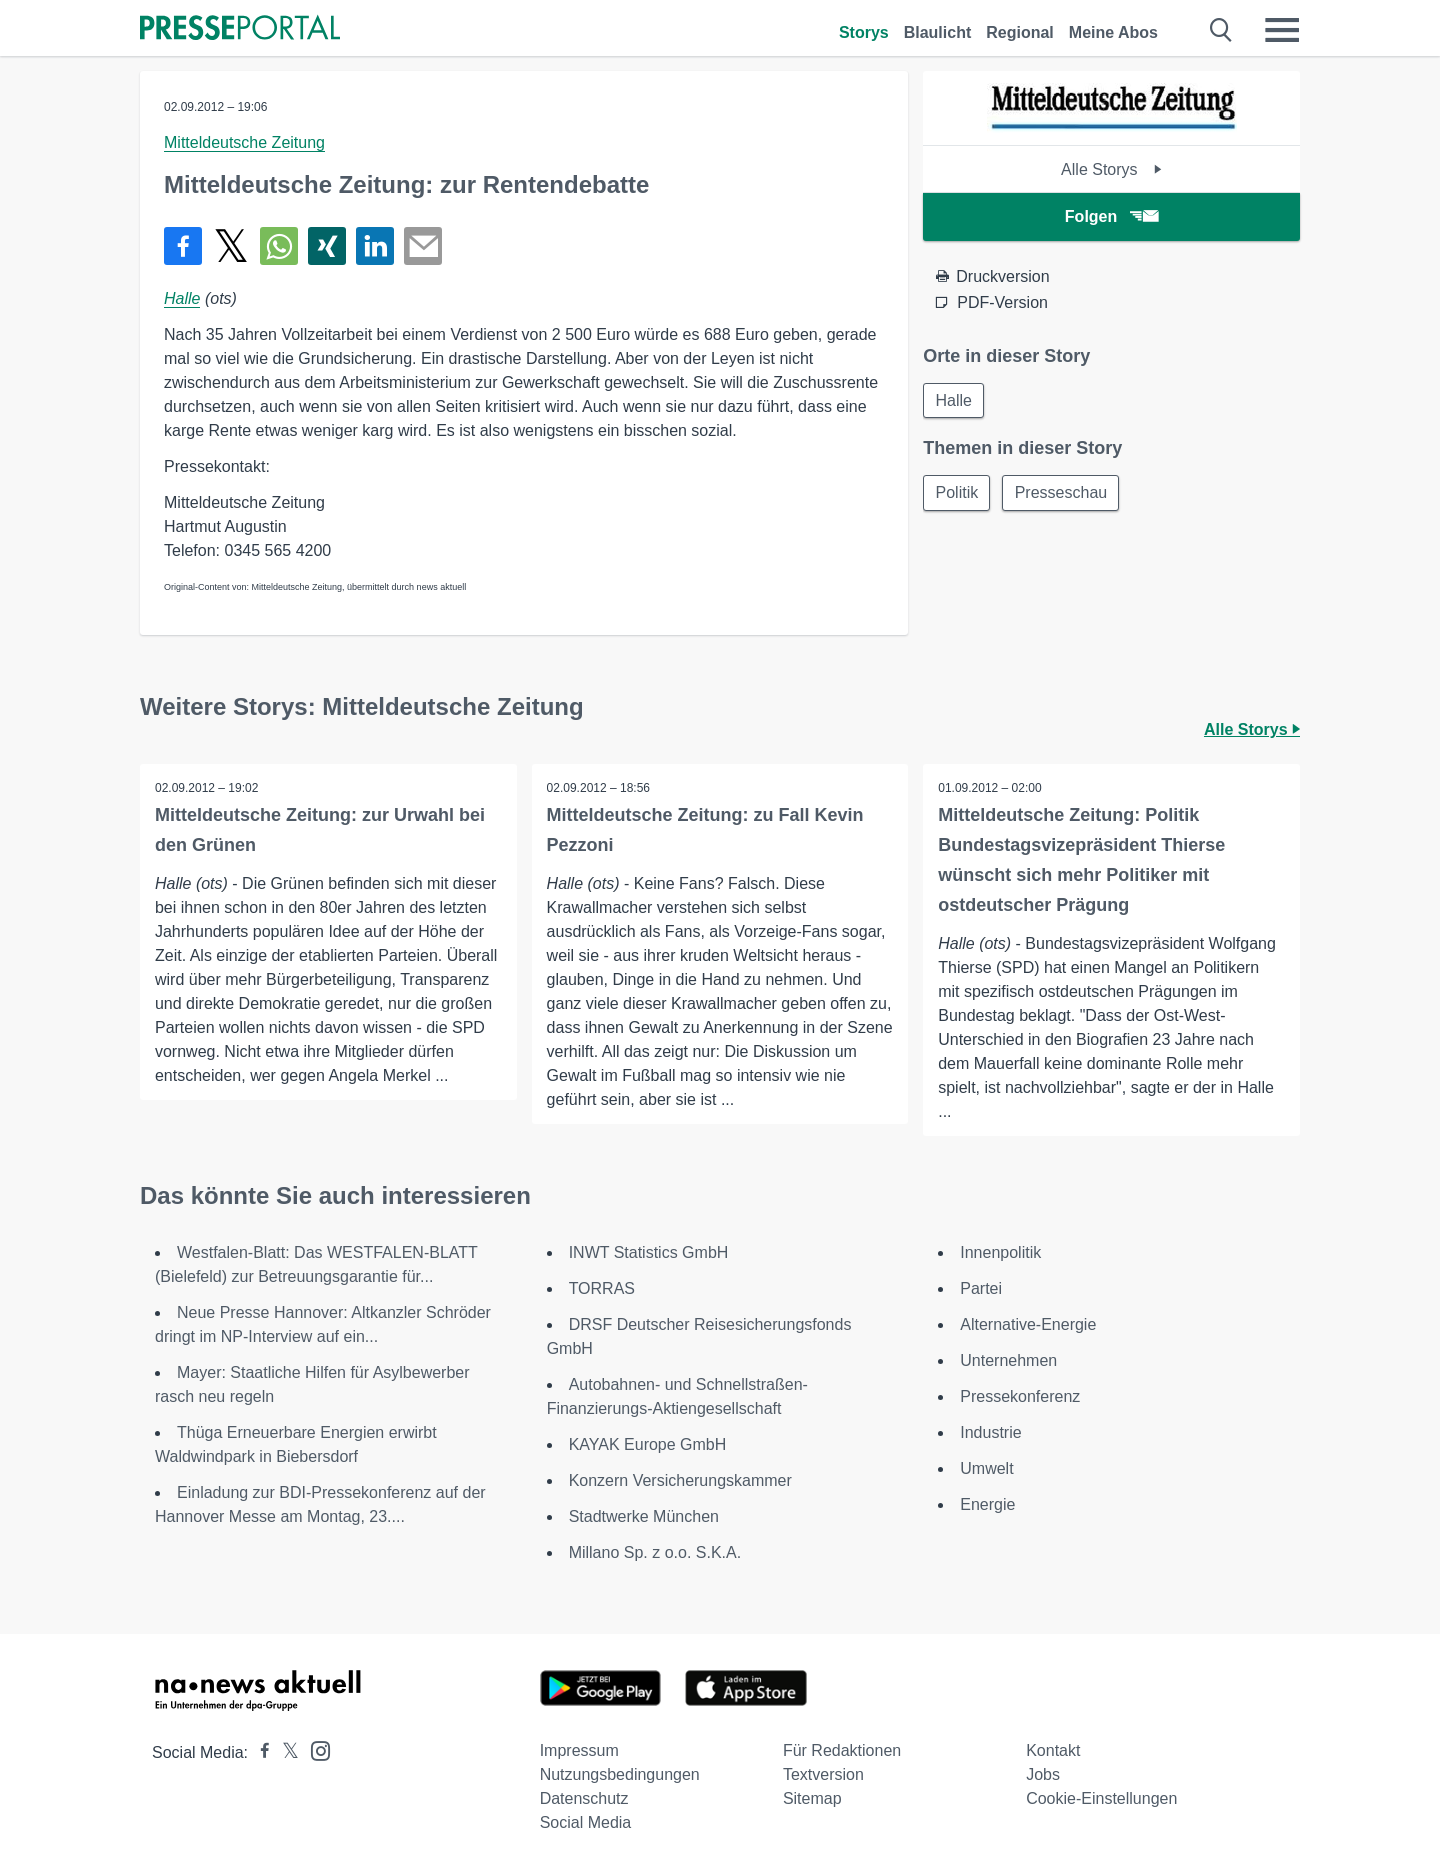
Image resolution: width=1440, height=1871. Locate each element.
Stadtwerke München (644, 1516)
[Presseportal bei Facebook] (259, 1752)
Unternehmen (1008, 1360)
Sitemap (812, 1798)
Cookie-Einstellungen (1101, 1798)
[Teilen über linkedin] (375, 246)
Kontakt (1053, 1750)
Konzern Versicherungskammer (680, 1480)
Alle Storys (1111, 169)
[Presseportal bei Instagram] (314, 1749)
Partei (981, 1288)
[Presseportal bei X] (284, 1752)
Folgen (1111, 216)
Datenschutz (584, 1798)
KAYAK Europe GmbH (648, 1444)
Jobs (1043, 1774)
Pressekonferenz (1020, 1396)
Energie (987, 1504)
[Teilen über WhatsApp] (279, 246)
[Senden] (423, 246)
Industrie (990, 1432)
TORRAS (602, 1288)
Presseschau (1063, 493)
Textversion (823, 1774)
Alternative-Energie (1028, 1324)
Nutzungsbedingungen (620, 1774)
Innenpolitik (1000, 1252)
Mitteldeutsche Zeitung (244, 142)
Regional (1020, 32)
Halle (182, 298)
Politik (957, 493)
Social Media (586, 1822)
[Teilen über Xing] (327, 246)
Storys (864, 32)
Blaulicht (938, 32)
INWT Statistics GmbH (649, 1252)
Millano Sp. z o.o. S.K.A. (655, 1552)
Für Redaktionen (842, 1750)
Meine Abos (1113, 32)
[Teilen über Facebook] (183, 246)
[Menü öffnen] (1282, 30)
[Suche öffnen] (1221, 30)
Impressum (579, 1750)
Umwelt (986, 1468)
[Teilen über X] (231, 246)
